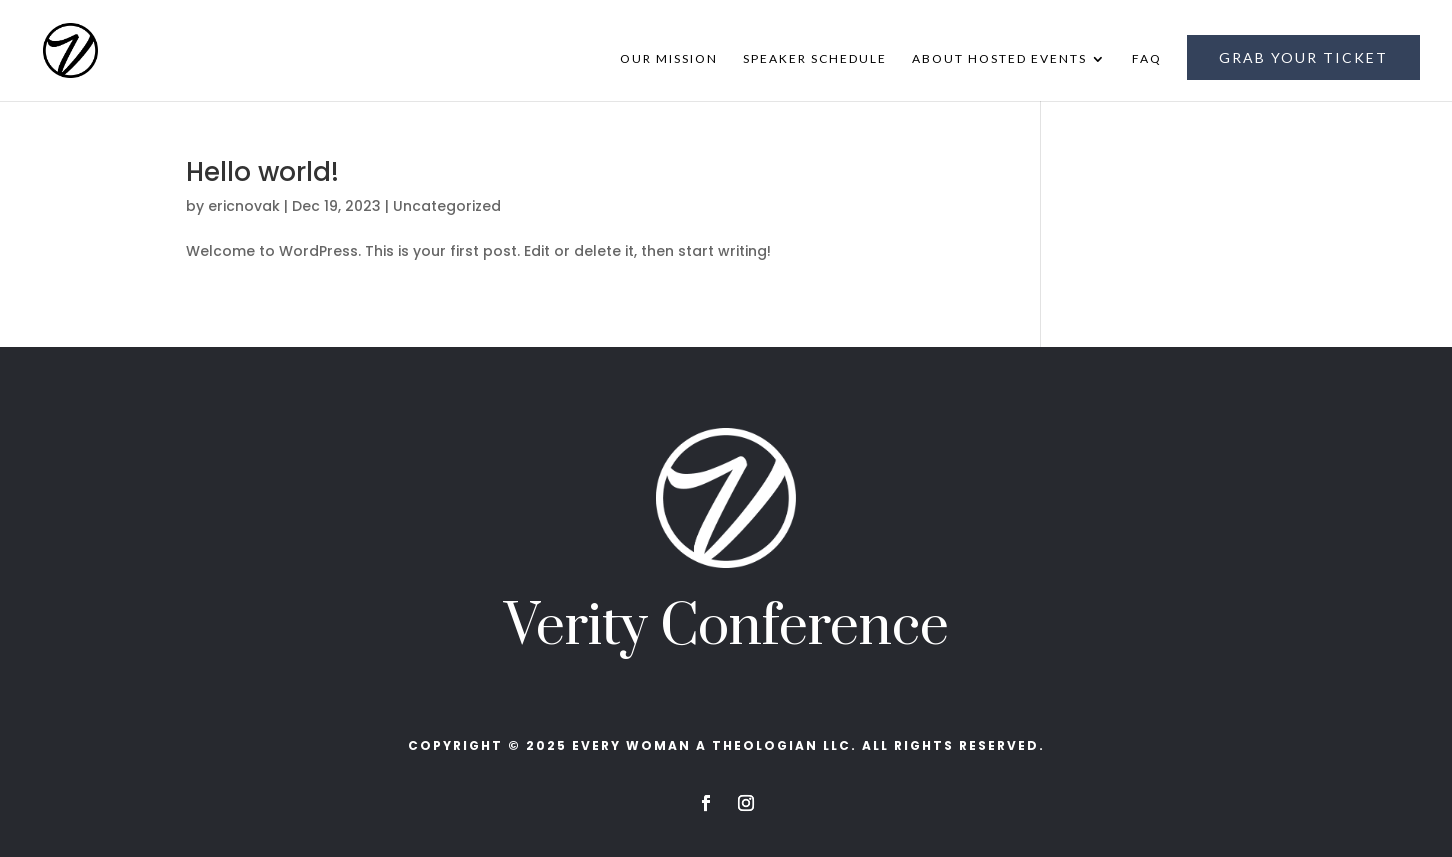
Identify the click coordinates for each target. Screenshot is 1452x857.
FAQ (1147, 59)
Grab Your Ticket (1303, 57)
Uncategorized (447, 206)
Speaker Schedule (815, 59)
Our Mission (669, 59)
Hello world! (262, 172)
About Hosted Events (999, 59)
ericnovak (244, 206)
